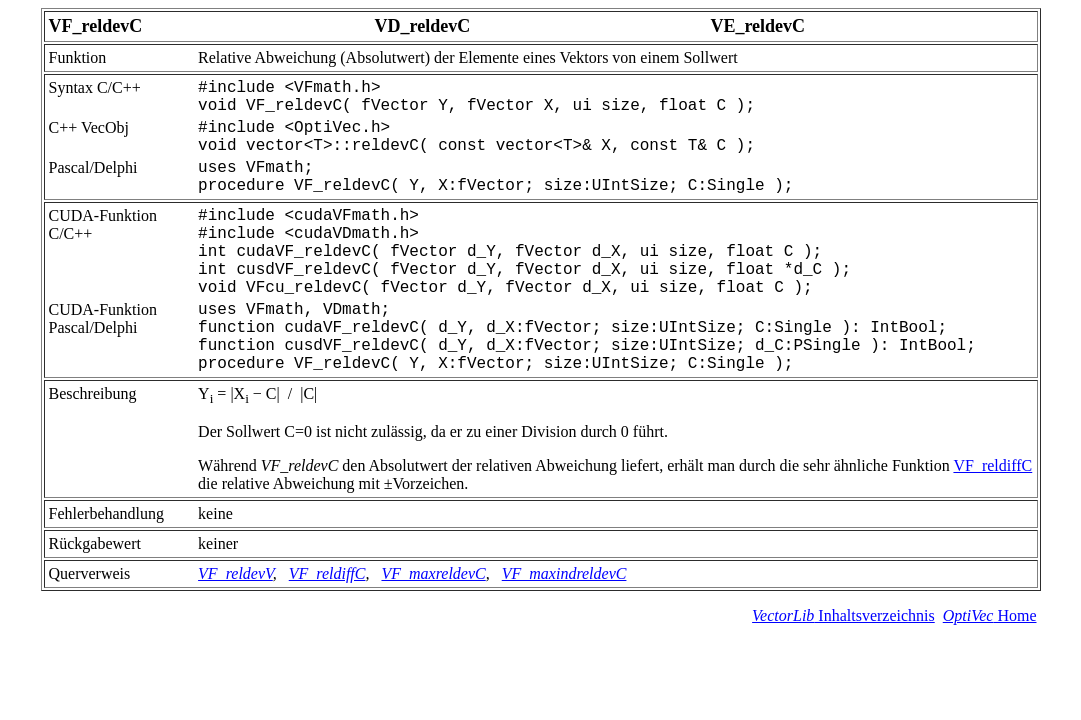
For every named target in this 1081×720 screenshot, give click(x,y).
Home (990, 615)
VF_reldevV (235, 573)
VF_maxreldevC (433, 573)
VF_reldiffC (992, 465)
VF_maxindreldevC (564, 573)
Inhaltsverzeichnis (843, 615)
